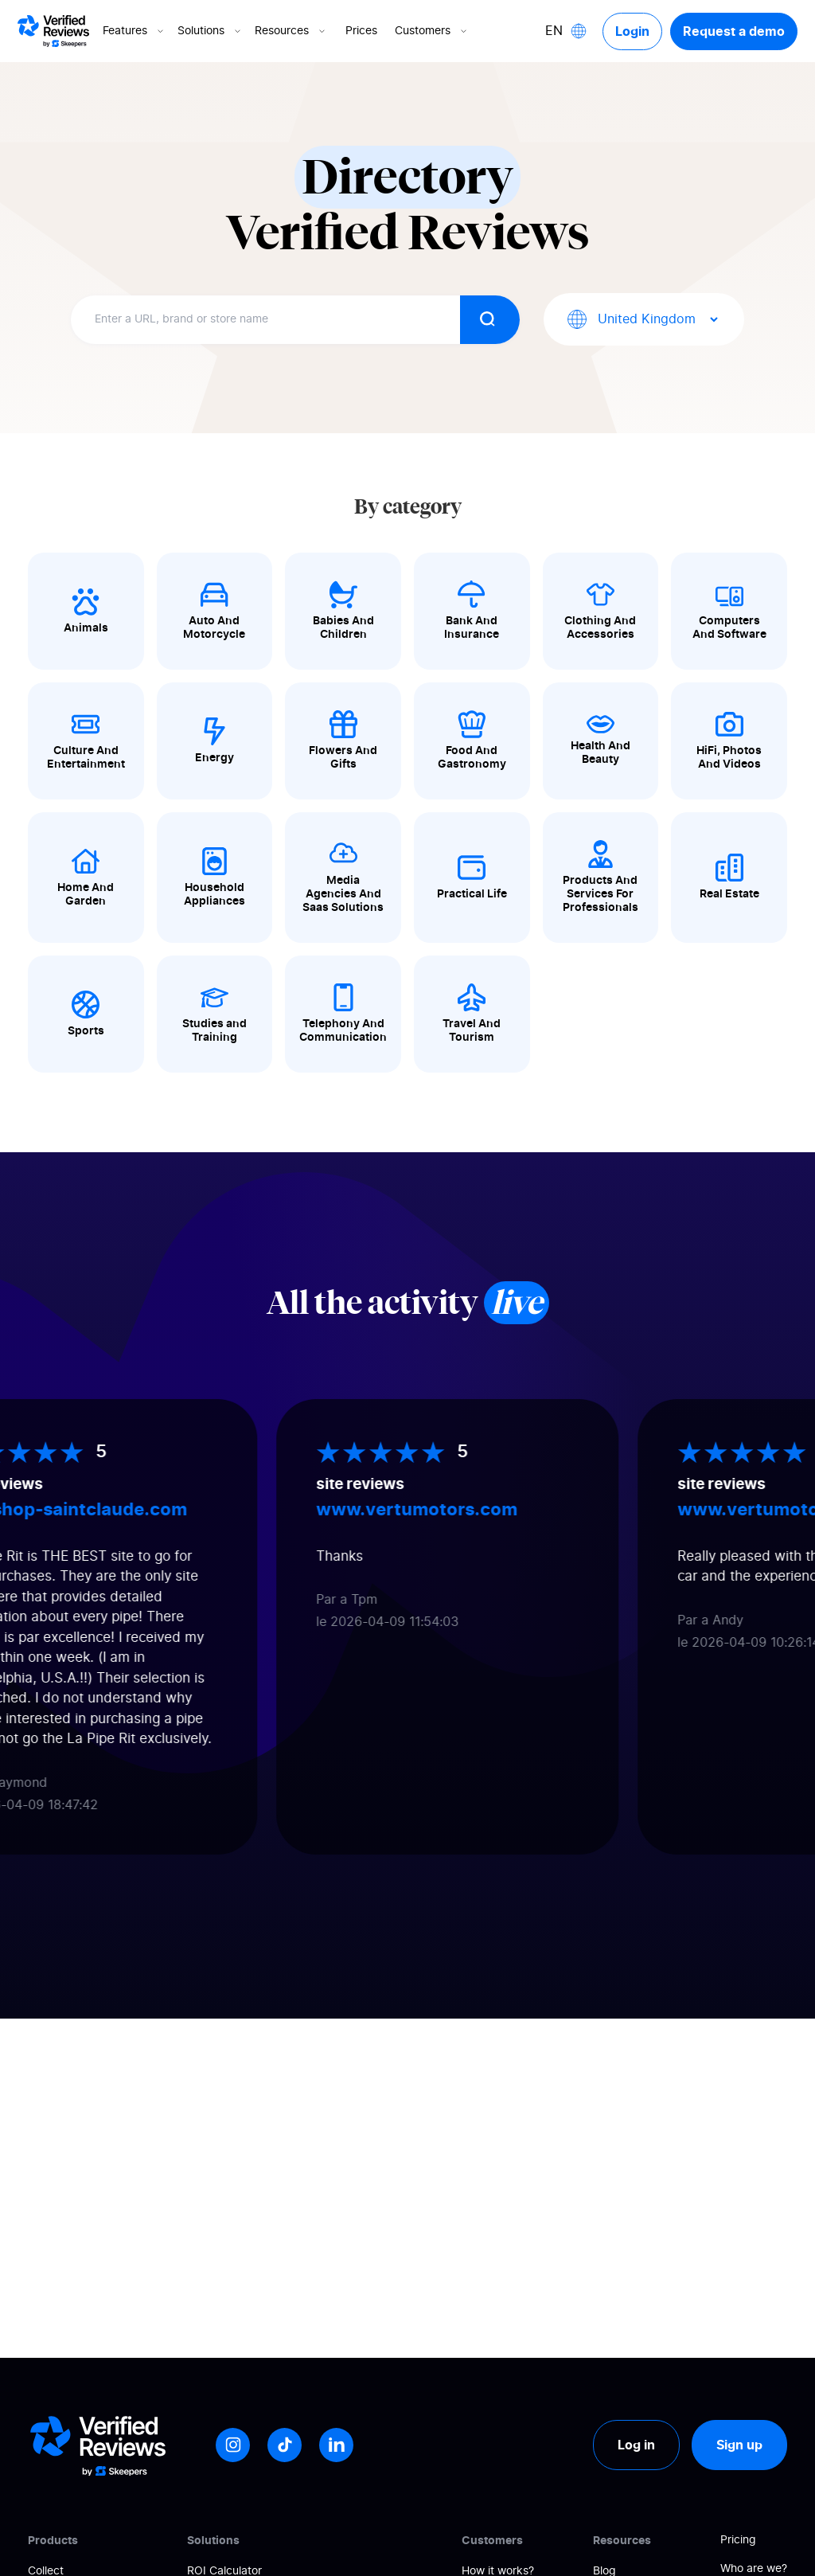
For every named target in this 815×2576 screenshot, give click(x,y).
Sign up (739, 2445)
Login (632, 31)
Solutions (210, 31)
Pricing (738, 2540)
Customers (432, 31)
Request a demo (734, 31)
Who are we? (753, 2568)
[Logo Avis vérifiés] (53, 31)
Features (134, 31)
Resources (291, 31)
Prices (361, 31)
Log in (636, 2445)
